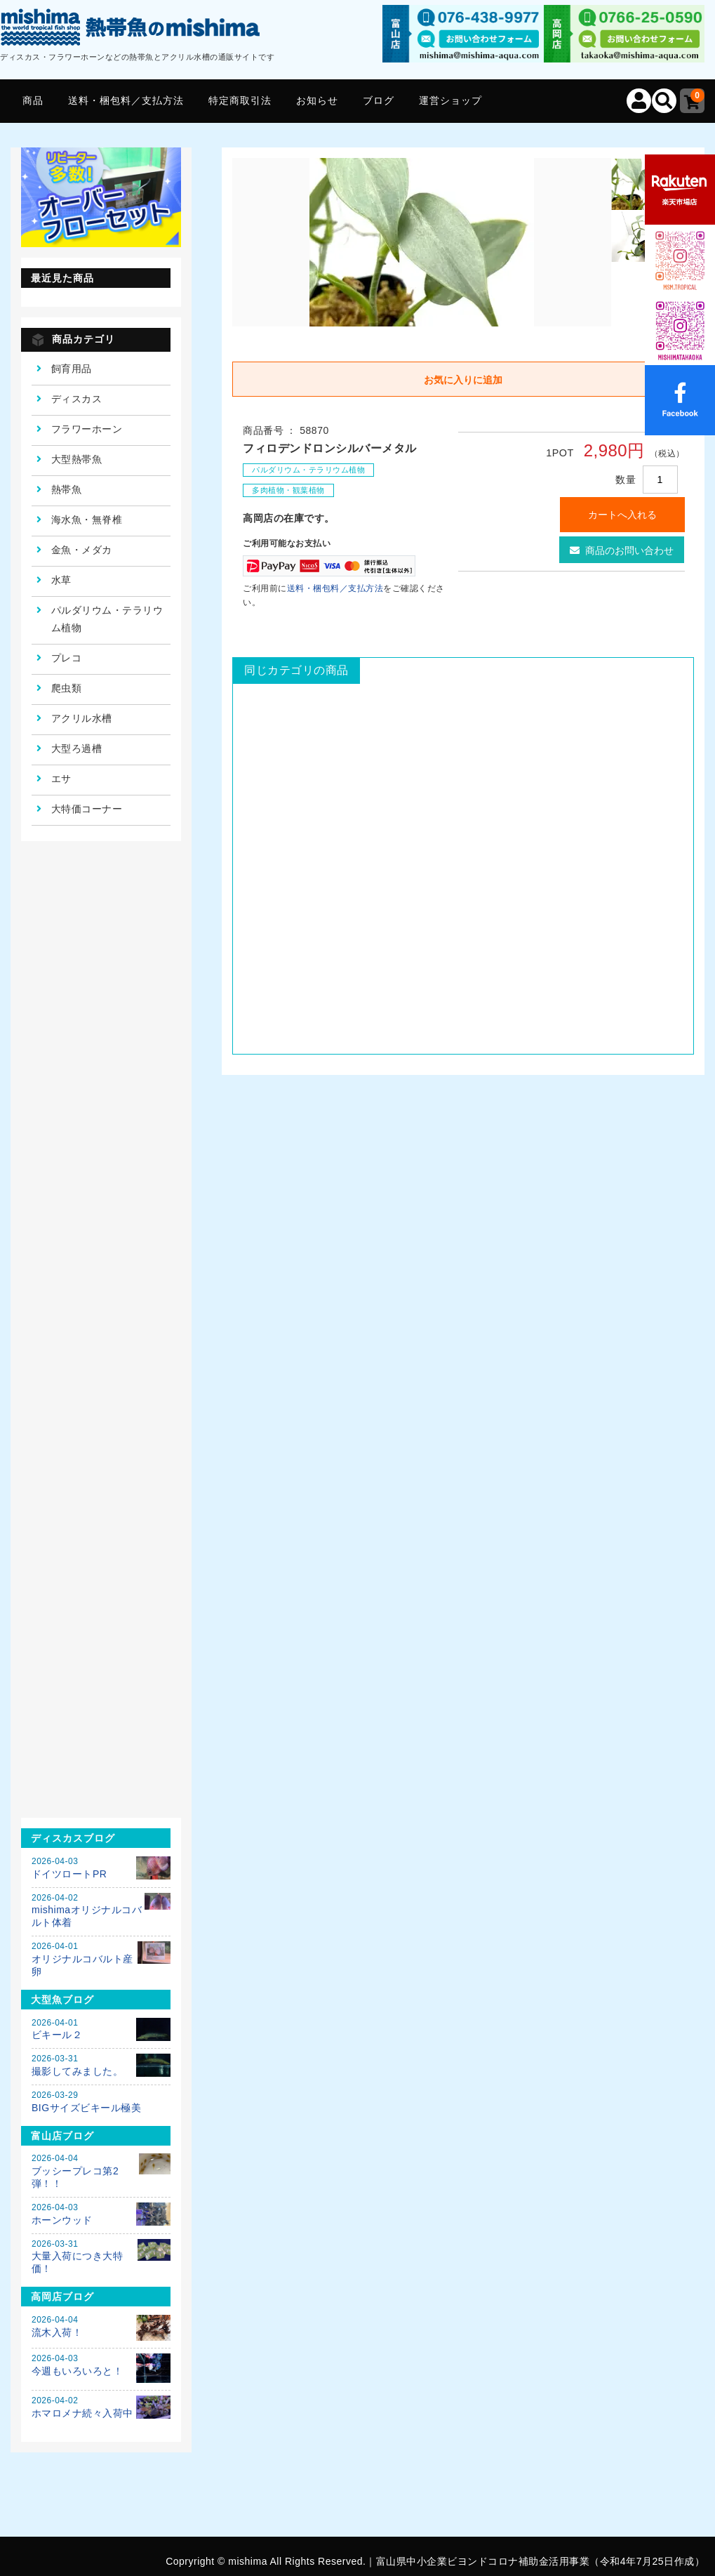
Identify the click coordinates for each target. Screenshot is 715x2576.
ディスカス (76, 398)
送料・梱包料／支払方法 (126, 100)
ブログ (378, 100)
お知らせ (317, 100)
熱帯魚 (66, 489)
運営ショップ (450, 100)
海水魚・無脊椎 (87, 519)
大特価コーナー (87, 808)
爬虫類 (66, 688)
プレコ (66, 657)
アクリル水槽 (81, 718)
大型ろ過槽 (76, 748)
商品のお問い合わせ (622, 550)
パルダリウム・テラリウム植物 (308, 469)
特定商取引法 (240, 100)
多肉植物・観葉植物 (288, 490)
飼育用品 (71, 368)
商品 (33, 100)
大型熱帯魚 (76, 459)
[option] (421, 242)
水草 (61, 580)
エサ (61, 778)
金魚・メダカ (81, 549)
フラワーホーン (87, 429)
